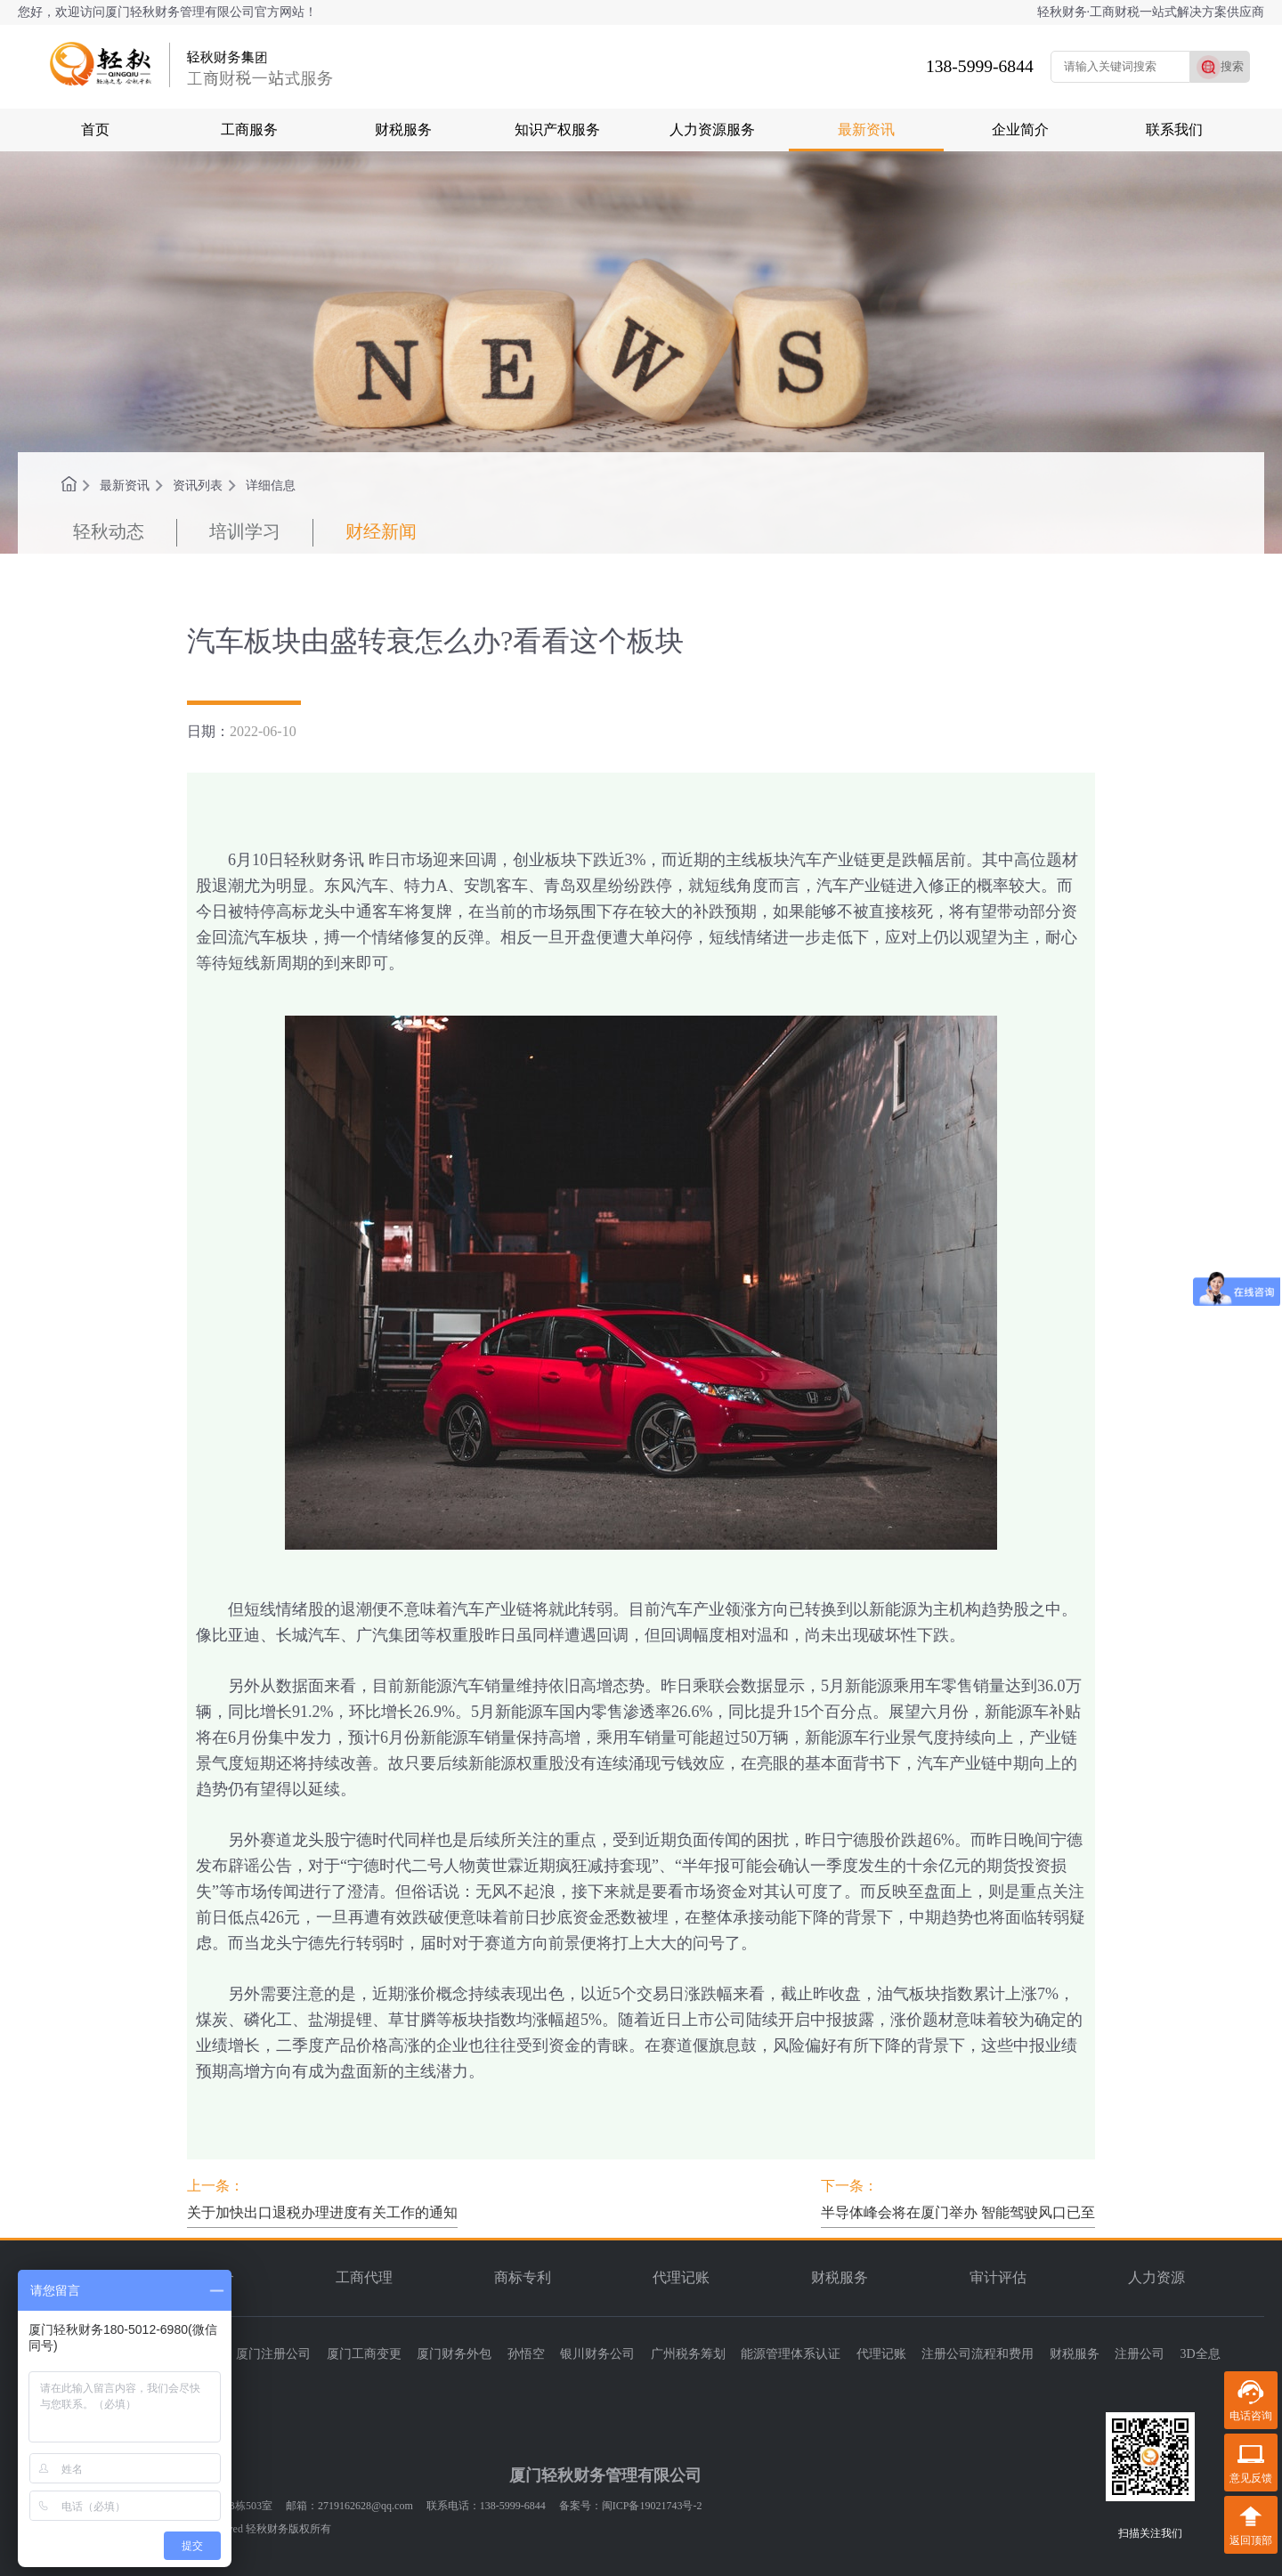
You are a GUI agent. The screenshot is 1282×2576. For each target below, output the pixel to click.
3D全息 (1201, 2354)
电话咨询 (1250, 2416)
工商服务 (249, 129)
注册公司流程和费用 (977, 2354)
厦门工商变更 (364, 2354)
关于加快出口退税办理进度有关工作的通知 (322, 2212)
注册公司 (1139, 2354)
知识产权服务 (557, 129)
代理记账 (681, 2277)
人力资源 (1156, 2277)
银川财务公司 (597, 2354)
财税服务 (403, 129)
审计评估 (998, 2277)
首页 (95, 129)
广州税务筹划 (688, 2354)
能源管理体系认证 (790, 2354)
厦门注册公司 (273, 2354)
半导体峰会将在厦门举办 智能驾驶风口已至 (958, 2212)
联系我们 (1174, 129)
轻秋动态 (108, 531)
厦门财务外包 (454, 2354)
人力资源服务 (712, 129)
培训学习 (244, 531)
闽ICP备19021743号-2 (652, 2505)
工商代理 (364, 2277)
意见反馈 (1250, 2478)
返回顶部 (1250, 2540)
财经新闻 (381, 531)
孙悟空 (526, 2354)
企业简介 (1020, 129)
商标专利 (522, 2277)
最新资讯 (866, 129)
